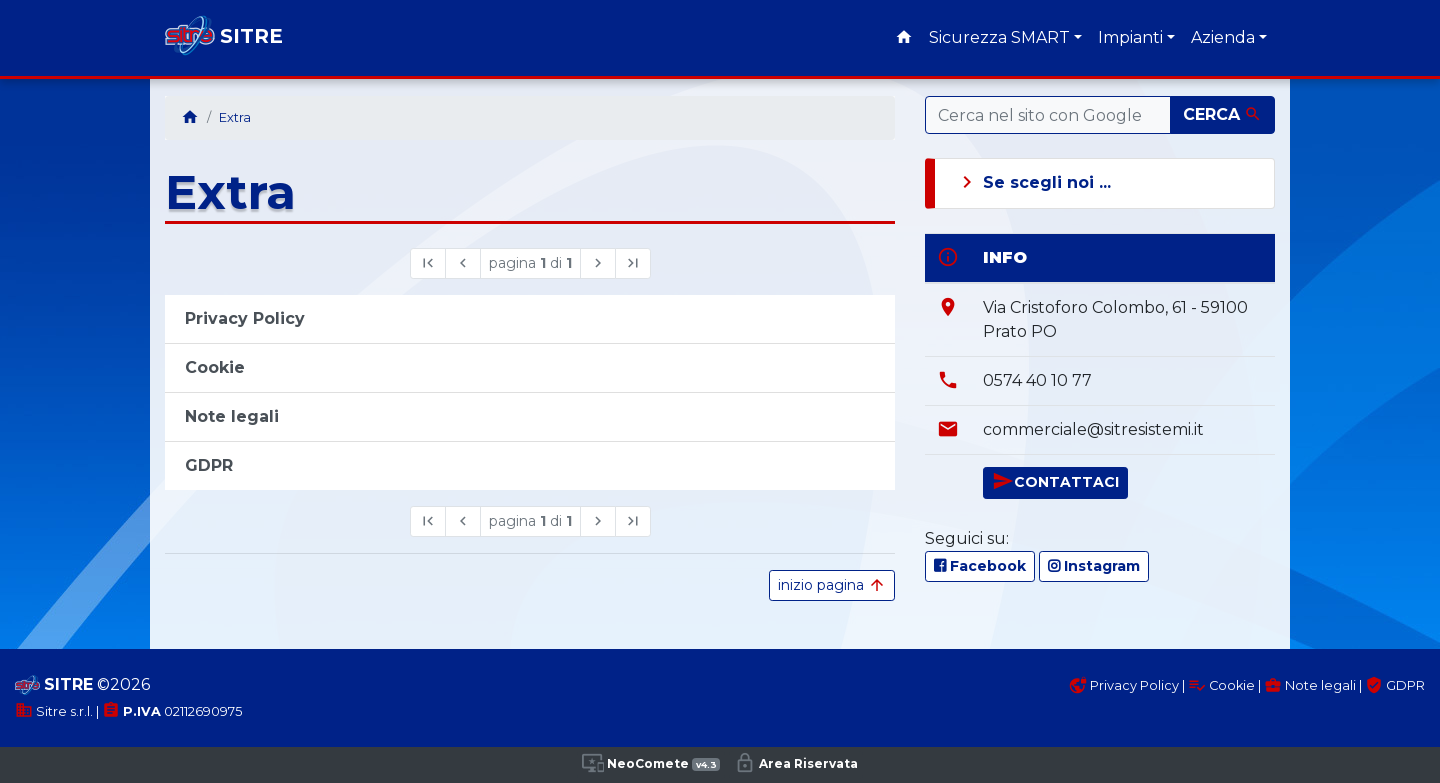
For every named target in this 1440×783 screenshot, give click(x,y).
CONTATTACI (1055, 481)
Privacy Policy (1124, 685)
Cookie (1221, 685)
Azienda (1223, 37)
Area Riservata (796, 763)
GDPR (1395, 685)
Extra (235, 117)
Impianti (1130, 37)
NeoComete (651, 763)
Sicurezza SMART (999, 37)
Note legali (1310, 685)
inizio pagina (832, 585)
